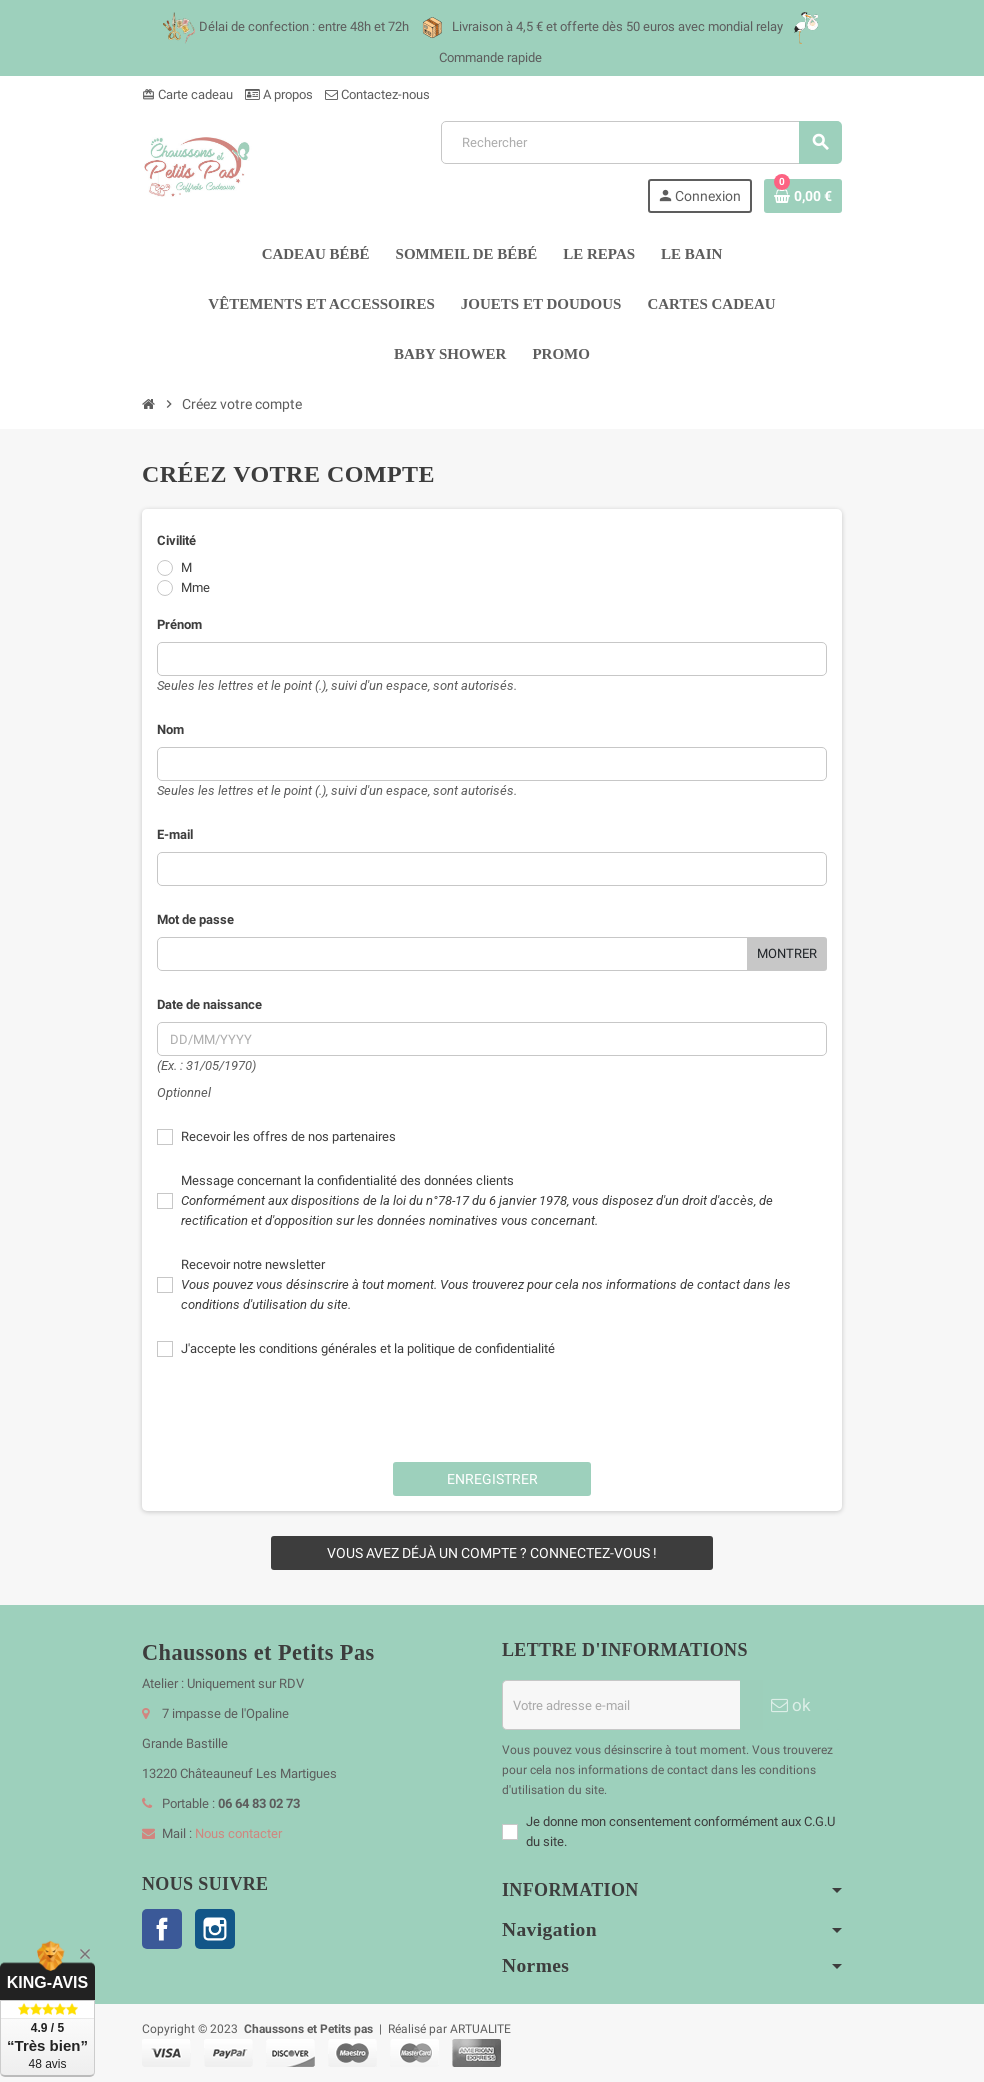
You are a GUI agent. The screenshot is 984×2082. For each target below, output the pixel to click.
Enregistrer (492, 1479)
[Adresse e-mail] (621, 1705)
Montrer (787, 953)
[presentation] (492, 1408)
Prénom (179, 624)
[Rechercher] (641, 142)
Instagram (215, 1929)
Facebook (162, 1929)
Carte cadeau (187, 94)
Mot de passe (195, 919)
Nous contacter (238, 1833)
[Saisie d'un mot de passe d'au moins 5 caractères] (452, 954)
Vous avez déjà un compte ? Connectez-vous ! (492, 1553)
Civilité (176, 540)
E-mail (175, 834)
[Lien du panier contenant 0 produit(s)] (803, 196)
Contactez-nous (377, 94)
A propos (279, 94)
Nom (170, 729)
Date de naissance (209, 1004)
